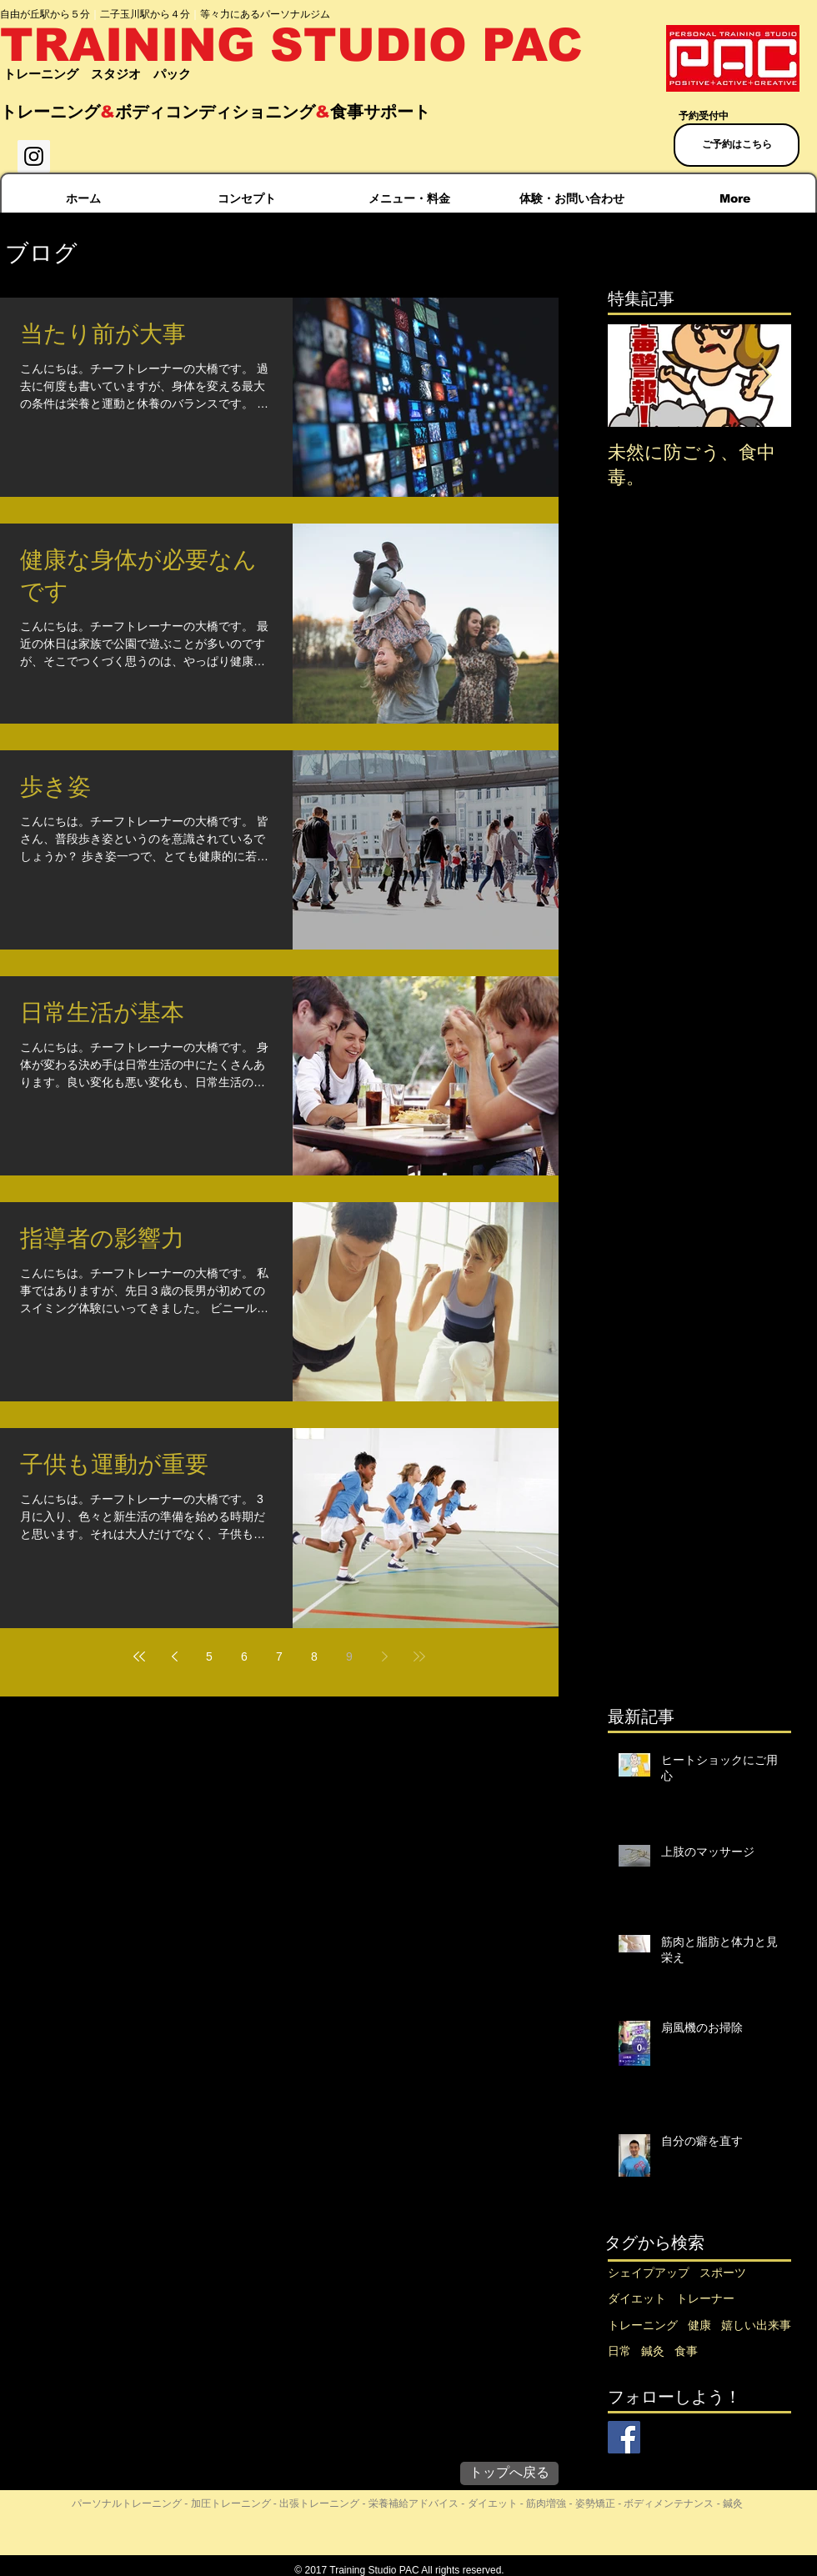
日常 (619, 2351)
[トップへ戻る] (509, 2473)
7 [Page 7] (279, 1656)
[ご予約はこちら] (736, 145)
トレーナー (705, 2298)
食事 (686, 2351)
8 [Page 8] (314, 1656)
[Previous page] (174, 1656)
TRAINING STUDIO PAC (291, 45)
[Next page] (384, 1656)
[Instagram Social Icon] (34, 156)
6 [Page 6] (244, 1656)
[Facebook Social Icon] (624, 2437)
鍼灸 (652, 2351)
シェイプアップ (648, 2272)
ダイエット (637, 2298)
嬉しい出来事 (756, 2325)
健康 (699, 2325)
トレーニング (643, 2325)
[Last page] (419, 1656)
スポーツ (722, 2272)
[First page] (139, 1656)
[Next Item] (764, 375)
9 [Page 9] (349, 1656)
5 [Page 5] (209, 1656)
